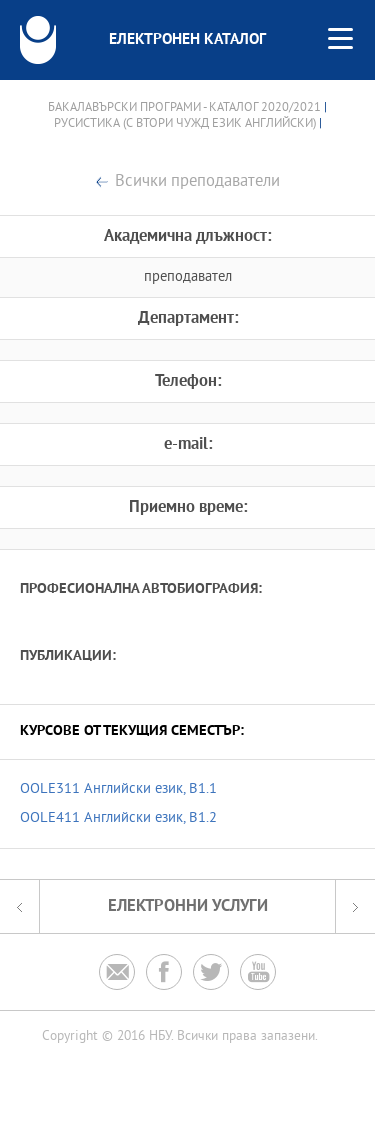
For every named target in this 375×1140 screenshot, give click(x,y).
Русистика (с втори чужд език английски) (185, 124)
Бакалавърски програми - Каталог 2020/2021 (184, 108)
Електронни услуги (188, 906)
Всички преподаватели (197, 182)
